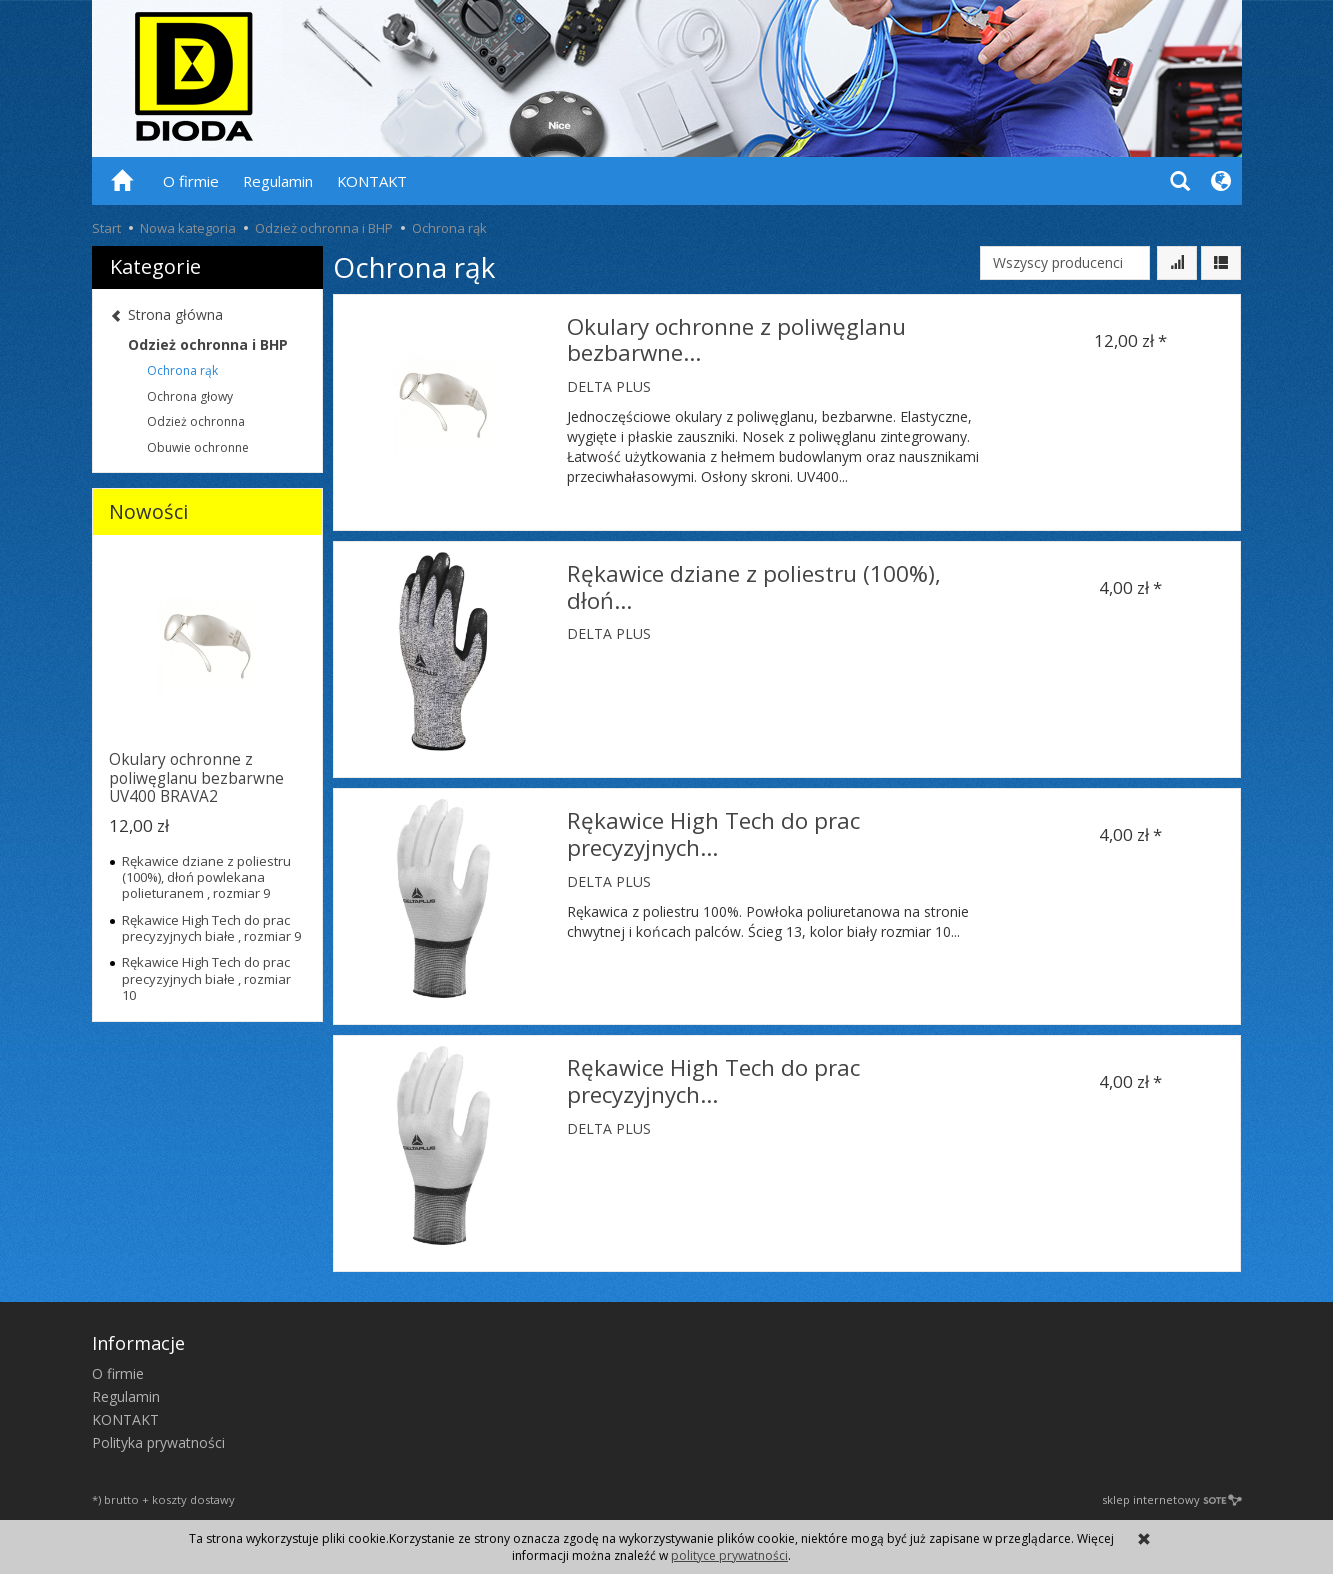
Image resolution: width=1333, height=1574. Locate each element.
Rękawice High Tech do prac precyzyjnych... (713, 834)
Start (106, 228)
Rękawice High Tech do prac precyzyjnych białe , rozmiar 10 (206, 978)
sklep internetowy (1172, 1499)
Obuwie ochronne (198, 447)
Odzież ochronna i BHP (208, 344)
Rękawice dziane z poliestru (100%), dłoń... (754, 587)
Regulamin (278, 181)
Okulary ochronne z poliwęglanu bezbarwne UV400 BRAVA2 (196, 778)
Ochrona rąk (182, 370)
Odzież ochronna (196, 421)
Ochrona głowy (190, 396)
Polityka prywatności (158, 1442)
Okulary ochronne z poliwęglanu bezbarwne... (736, 340)
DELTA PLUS (609, 386)
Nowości (148, 511)
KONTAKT (372, 181)
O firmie (191, 181)
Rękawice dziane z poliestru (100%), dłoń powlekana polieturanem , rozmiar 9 (206, 877)
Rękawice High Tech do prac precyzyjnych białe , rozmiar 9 (211, 928)
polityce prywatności (729, 1555)
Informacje (138, 1343)
